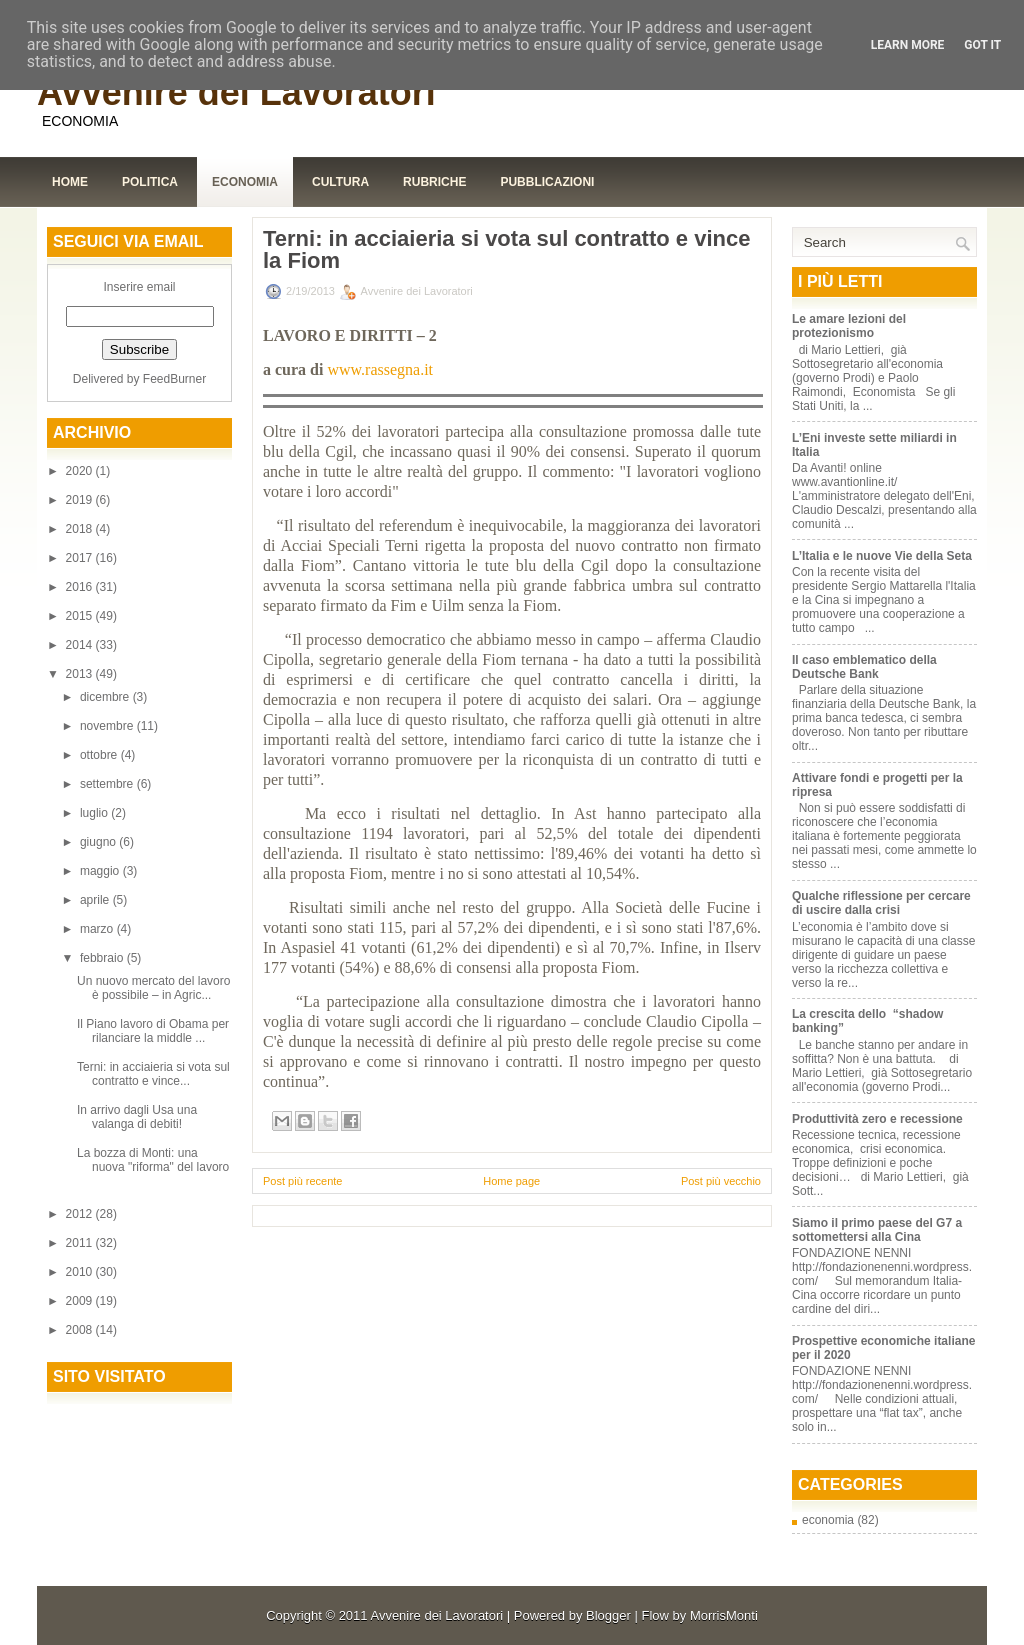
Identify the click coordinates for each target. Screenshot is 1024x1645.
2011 (81, 1243)
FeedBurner (174, 379)
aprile (96, 900)
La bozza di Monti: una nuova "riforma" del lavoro (153, 1160)
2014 (81, 645)
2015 (81, 616)
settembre (108, 784)
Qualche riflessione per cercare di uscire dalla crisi (881, 903)
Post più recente (303, 1181)
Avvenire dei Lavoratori (236, 92)
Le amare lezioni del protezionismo (849, 326)
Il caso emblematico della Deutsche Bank (864, 667)
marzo (98, 929)
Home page (511, 1181)
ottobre (100, 755)
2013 (81, 674)
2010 (81, 1272)
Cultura (340, 182)
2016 (81, 587)
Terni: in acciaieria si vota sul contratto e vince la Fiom (506, 250)
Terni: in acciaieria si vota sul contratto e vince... (153, 1074)
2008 (81, 1330)
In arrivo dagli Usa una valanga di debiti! (137, 1117)
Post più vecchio (721, 1181)
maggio (101, 871)
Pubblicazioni (547, 182)
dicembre (106, 697)
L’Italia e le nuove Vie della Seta (882, 556)
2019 (81, 500)
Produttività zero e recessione (877, 1119)
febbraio (103, 958)
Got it (982, 45)
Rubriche (434, 182)
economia (828, 1520)
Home (70, 182)
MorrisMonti (724, 1615)
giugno (99, 842)
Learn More (908, 45)
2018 (81, 529)
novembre (108, 726)
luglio (95, 813)
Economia (245, 182)
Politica (150, 182)
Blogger (608, 1615)
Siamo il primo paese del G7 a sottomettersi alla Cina (877, 1230)
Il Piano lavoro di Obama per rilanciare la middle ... (153, 1031)
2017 (81, 558)
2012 (81, 1214)
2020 (81, 471)
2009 (81, 1301)
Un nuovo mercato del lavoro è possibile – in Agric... (153, 988)
